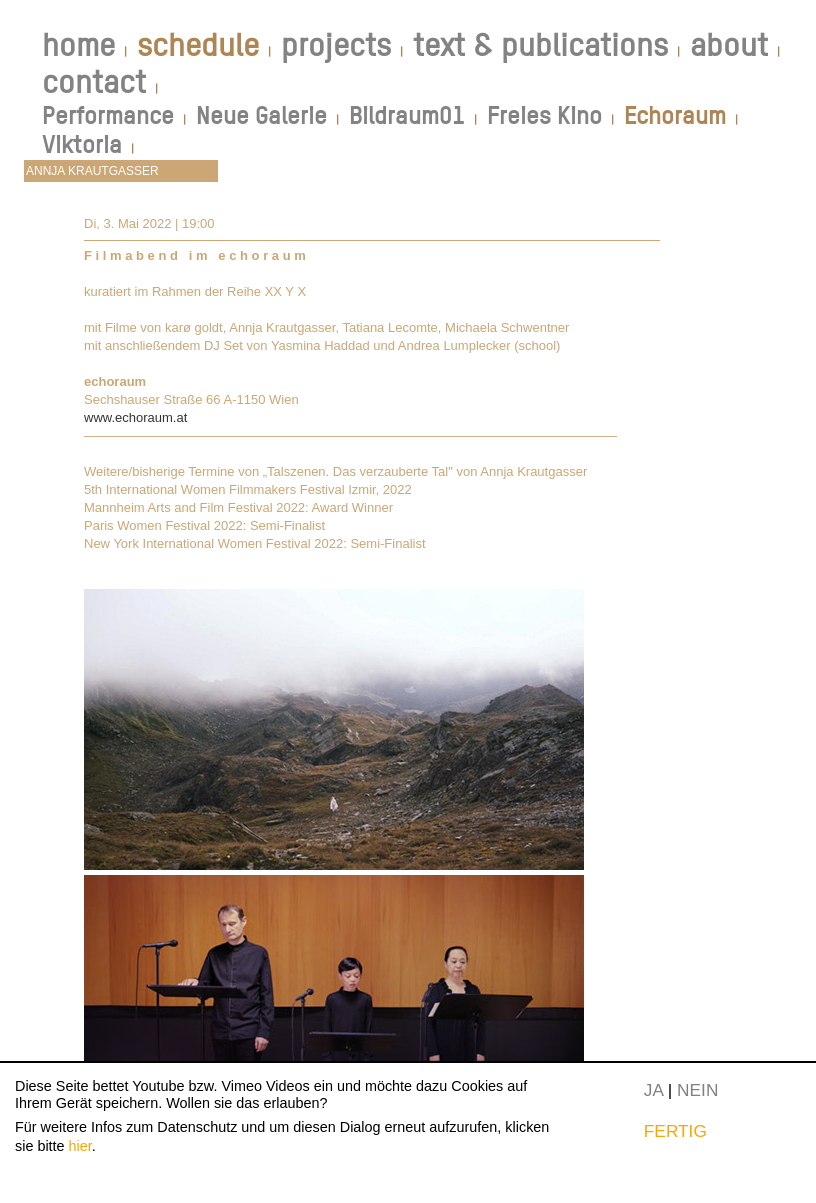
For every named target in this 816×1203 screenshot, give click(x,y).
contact (94, 82)
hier (80, 1146)
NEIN (697, 1090)
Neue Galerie (261, 115)
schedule (198, 45)
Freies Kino (544, 115)
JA (653, 1090)
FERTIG (675, 1131)
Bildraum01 (407, 115)
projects (336, 45)
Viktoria (82, 144)
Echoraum (675, 115)
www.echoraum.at (135, 417)
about (729, 45)
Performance (108, 115)
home (78, 45)
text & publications (540, 45)
